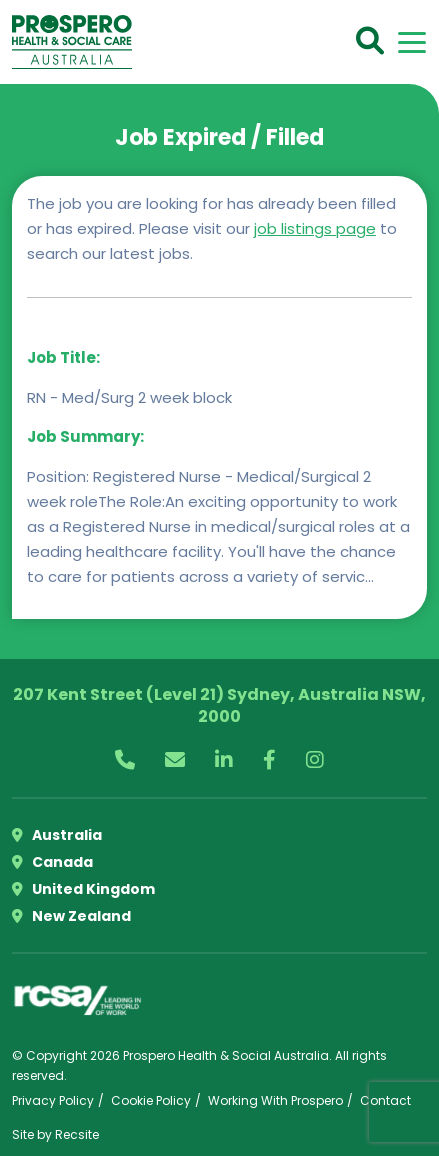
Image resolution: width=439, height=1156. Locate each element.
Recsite (77, 1134)
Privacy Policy (53, 1100)
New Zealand (71, 916)
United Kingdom (83, 889)
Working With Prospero (275, 1100)
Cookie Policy (151, 1100)
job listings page (315, 228)
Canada (52, 862)
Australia (57, 835)
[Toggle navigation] (412, 42)
